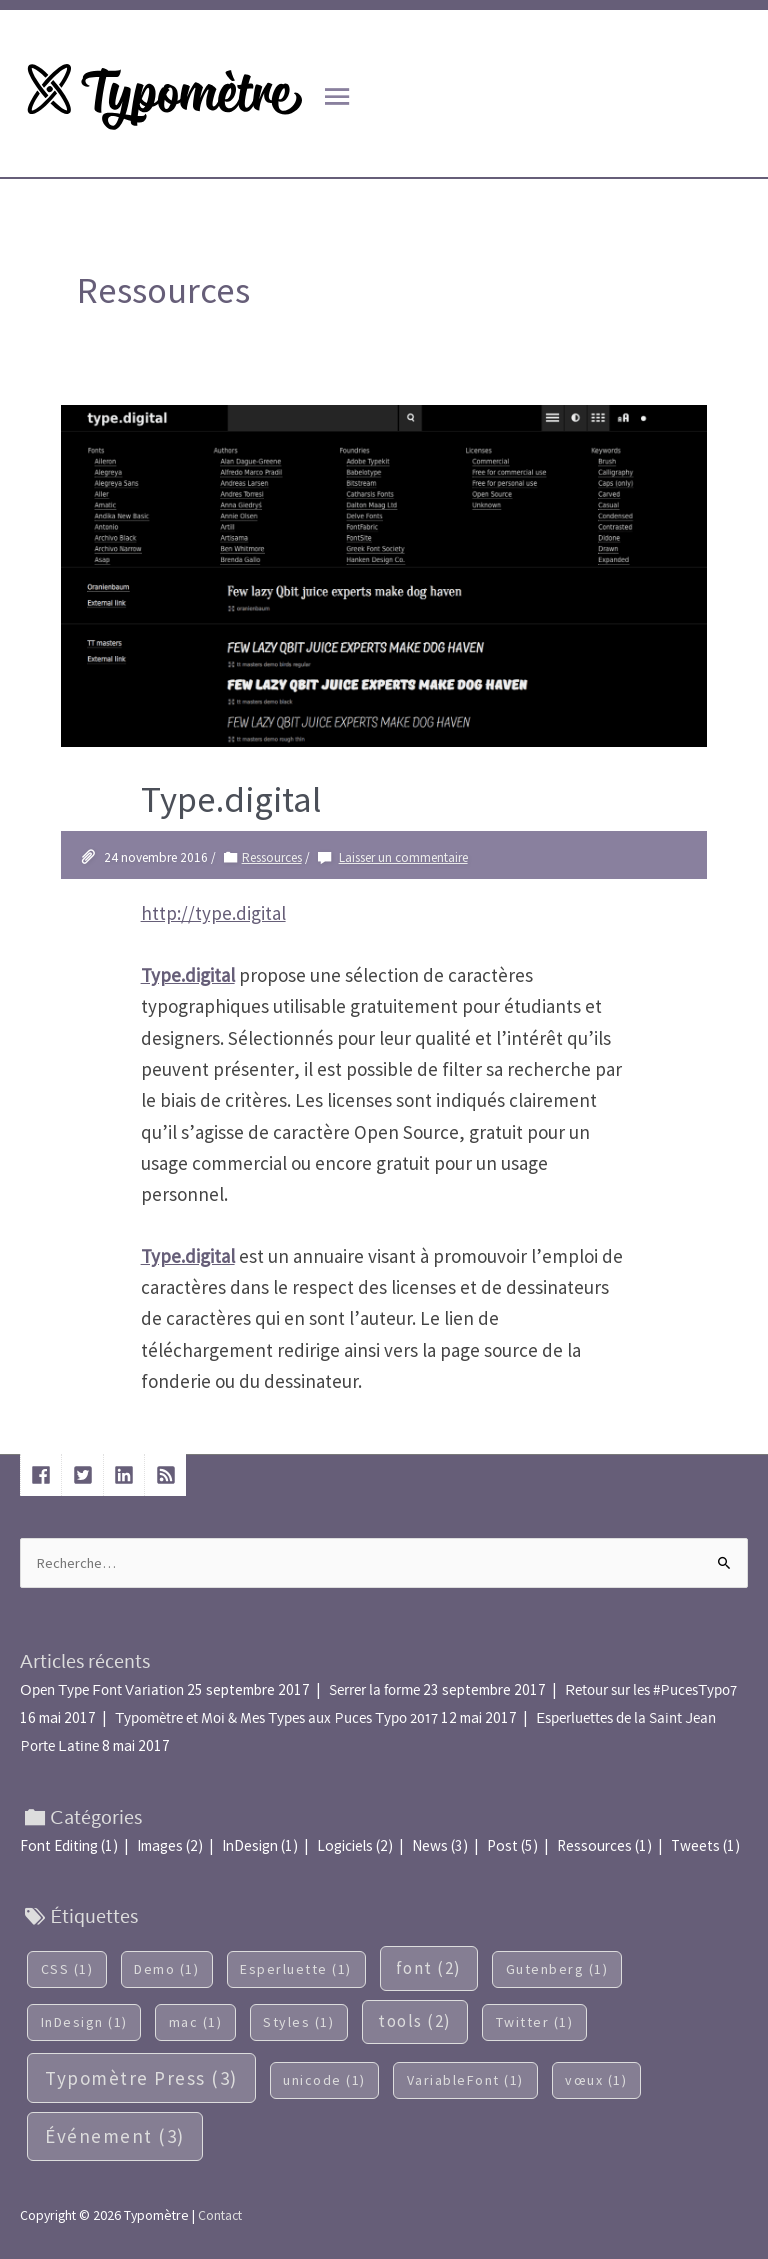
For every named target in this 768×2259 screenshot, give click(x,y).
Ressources (272, 857)
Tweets (695, 1845)
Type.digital (231, 799)
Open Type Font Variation (102, 1690)
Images (160, 1845)
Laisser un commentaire (403, 857)
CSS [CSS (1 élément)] (67, 1969)
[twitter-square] (86, 1474)
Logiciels (345, 1845)
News (430, 1845)
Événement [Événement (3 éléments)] (115, 2136)
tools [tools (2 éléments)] (415, 2021)
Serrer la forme (374, 1690)
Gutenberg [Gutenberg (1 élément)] (557, 1969)
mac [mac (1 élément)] (196, 2022)
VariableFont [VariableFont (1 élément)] (465, 2080)
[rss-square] (169, 1474)
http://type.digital (213, 913)
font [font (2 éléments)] (429, 1968)
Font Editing (59, 1845)
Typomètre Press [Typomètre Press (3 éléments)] (141, 2078)
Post (502, 1845)
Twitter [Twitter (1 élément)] (535, 2022)
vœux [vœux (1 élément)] (596, 2080)
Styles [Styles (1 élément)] (298, 2022)
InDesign (250, 1845)
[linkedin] (127, 1474)
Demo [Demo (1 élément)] (166, 1969)
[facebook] (44, 1474)
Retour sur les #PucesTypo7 (651, 1690)
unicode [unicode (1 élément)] (324, 2080)
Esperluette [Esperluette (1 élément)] (296, 1969)
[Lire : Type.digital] (384, 574)
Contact (220, 2215)
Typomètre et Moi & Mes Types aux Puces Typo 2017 (276, 1718)
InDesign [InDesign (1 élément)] (84, 2022)
